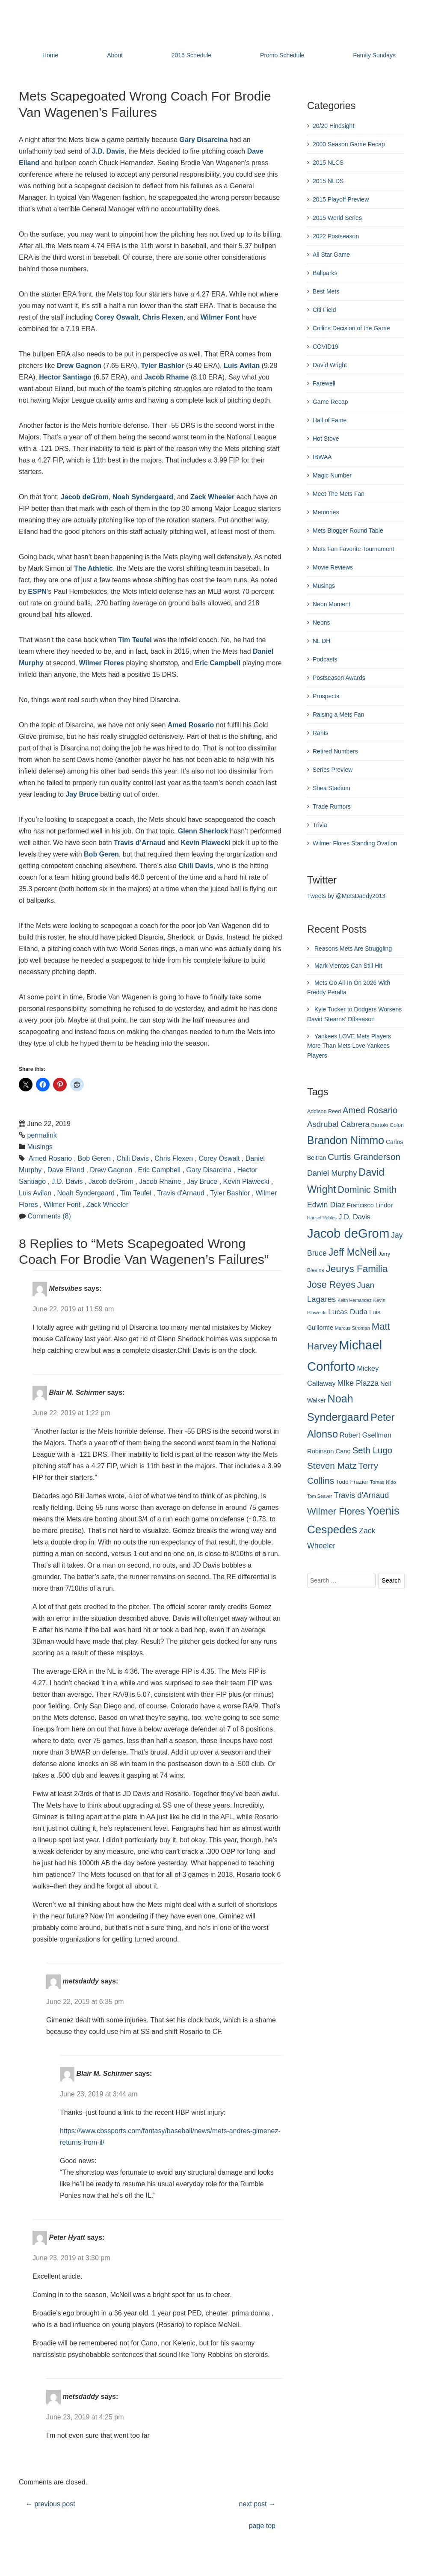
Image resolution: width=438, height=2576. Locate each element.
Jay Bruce (81, 794)
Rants (320, 732)
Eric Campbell (218, 663)
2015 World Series (337, 217)
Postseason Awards (339, 677)
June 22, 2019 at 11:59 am (73, 1309)
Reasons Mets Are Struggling (353, 948)
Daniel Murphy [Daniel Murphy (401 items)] (332, 1173)
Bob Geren (101, 854)
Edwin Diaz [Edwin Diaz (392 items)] (326, 1205)
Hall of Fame (329, 420)
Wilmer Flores (101, 663)
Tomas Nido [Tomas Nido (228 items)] (383, 1482)
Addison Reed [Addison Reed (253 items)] (324, 1112)
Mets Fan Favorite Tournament (353, 548)
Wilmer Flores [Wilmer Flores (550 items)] (336, 1511)
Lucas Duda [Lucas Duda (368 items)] (347, 1311)
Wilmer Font (220, 317)
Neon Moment (331, 604)
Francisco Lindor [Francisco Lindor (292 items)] (370, 1205)
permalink (41, 1135)
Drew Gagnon (79, 365)
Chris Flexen (162, 317)
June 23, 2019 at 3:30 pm (71, 2258)
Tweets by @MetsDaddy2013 (346, 895)
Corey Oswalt (117, 317)
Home (50, 55)
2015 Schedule (191, 55)
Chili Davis (195, 865)
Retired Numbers (335, 751)
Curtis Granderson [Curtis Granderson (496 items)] (364, 1157)
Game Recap (330, 401)
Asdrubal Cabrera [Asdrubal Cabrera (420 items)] (338, 1124)
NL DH (322, 640)
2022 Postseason (336, 236)
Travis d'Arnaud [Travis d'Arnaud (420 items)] (361, 1495)
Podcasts (325, 659)
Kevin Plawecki (206, 842)
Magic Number (332, 475)
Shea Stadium (331, 788)
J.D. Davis (108, 151)
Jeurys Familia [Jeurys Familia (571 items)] (357, 1268)
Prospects (326, 696)
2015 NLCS (328, 162)
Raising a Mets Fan (338, 714)
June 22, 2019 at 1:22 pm (71, 1413)
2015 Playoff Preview (341, 199)
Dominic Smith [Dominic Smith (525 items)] (367, 1190)
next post (257, 2504)
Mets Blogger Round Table (348, 530)
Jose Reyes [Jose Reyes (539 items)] (331, 1284)
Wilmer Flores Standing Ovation (355, 843)
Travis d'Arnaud (180, 1193)
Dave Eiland (65, 1170)
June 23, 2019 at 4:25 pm (85, 2417)
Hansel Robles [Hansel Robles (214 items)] (322, 1217)
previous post (50, 2504)
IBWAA (322, 457)
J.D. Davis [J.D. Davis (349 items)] (354, 1217)
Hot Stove (326, 438)
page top (262, 2525)
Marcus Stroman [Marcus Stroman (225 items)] (352, 1328)
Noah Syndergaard (142, 497)
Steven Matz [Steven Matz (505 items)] (332, 1465)
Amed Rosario (191, 725)
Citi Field (324, 309)
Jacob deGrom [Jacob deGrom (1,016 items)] (348, 1233)
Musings (40, 1146)
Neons (321, 622)
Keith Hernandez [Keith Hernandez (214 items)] (354, 1300)
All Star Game (331, 254)
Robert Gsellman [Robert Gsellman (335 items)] (365, 1435)
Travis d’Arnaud (140, 842)
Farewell (324, 383)
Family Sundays (374, 55)
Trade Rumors (332, 806)
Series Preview (332, 769)
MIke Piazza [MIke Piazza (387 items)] (358, 1383)
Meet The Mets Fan (338, 493)
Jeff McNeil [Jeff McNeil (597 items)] (352, 1252)
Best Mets (326, 291)
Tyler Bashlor (162, 365)
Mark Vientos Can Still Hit (348, 965)
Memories (326, 512)
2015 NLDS (328, 181)
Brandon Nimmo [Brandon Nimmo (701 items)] (345, 1140)
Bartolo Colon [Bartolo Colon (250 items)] (387, 1125)
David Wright (330, 365)
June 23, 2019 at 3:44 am (98, 2094)
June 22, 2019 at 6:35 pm (85, 2001)
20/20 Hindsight (333, 125)
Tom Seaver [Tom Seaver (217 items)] (319, 1496)
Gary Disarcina (208, 1170)
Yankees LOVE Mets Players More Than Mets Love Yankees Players (349, 1046)
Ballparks (325, 273)
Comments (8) (49, 1216)
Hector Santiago (65, 377)
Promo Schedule (282, 55)
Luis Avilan (242, 365)
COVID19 (325, 346)
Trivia (320, 824)
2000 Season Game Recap (349, 144)
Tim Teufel (135, 639)
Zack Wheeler (212, 497)
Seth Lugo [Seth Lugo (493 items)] (372, 1450)
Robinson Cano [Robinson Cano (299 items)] (329, 1451)
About (115, 55)
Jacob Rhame (166, 377)
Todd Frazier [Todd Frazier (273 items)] (352, 1482)
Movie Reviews (333, 567)
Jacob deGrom (85, 497)
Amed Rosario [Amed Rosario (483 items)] (370, 1110)
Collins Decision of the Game (351, 328)
